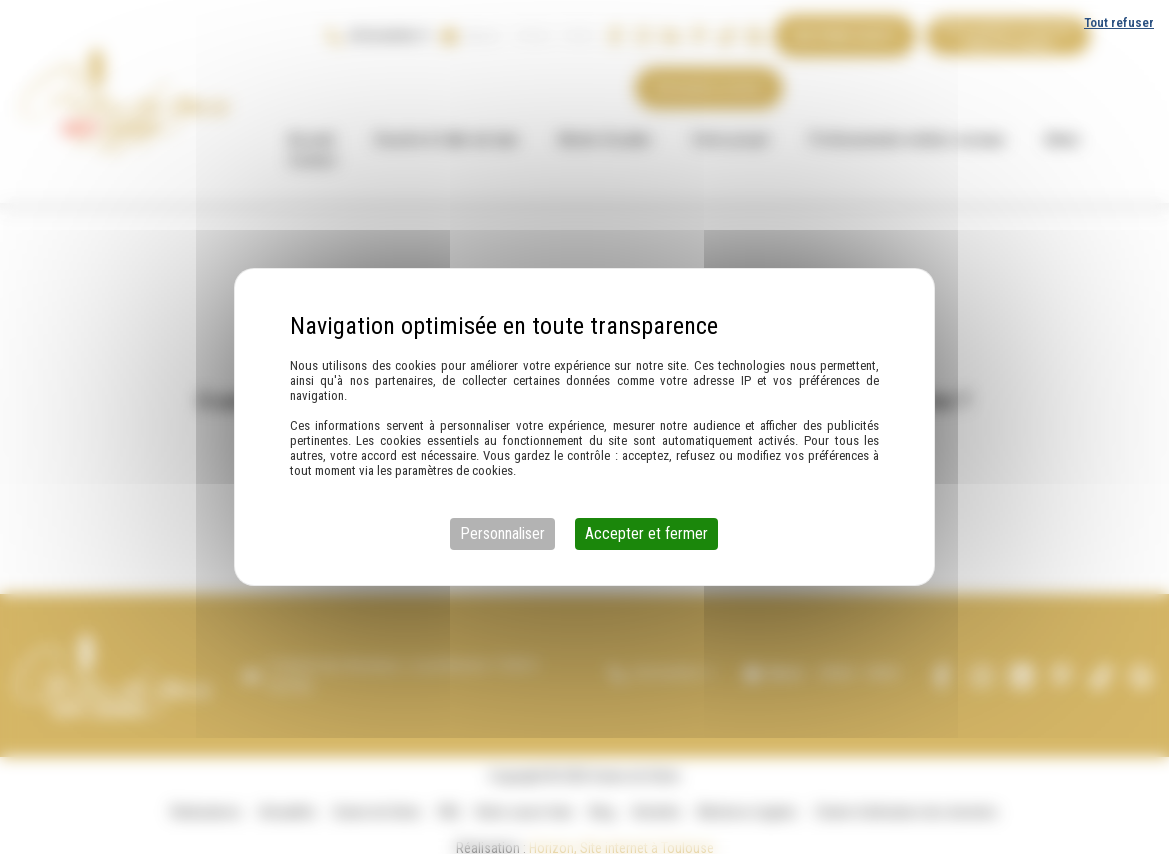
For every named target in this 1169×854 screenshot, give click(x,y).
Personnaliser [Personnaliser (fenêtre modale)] (502, 533)
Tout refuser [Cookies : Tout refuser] (1119, 22)
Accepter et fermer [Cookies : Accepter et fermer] (646, 533)
